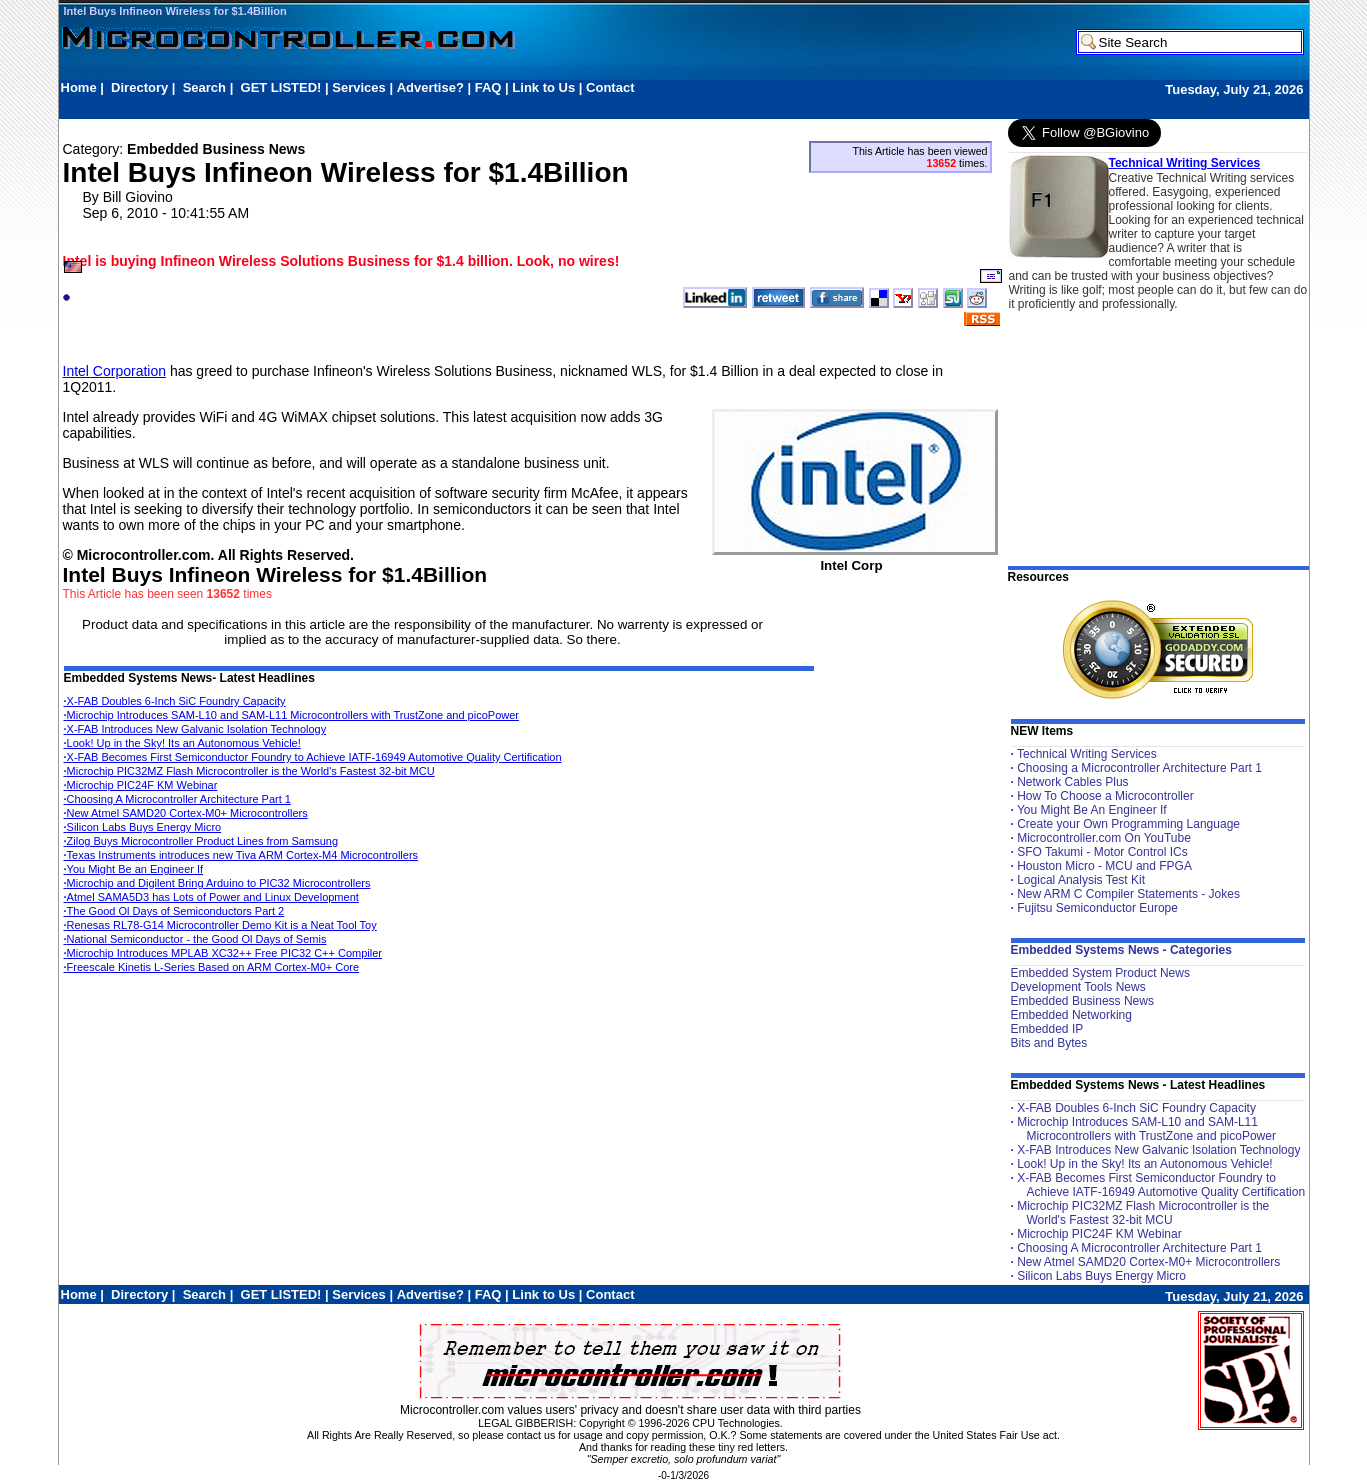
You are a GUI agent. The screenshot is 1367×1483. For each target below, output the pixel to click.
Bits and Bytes (1049, 1043)
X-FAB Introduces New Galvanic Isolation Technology (195, 729)
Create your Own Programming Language (1128, 824)
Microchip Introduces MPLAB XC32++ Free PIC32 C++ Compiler (223, 953)
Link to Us (543, 87)
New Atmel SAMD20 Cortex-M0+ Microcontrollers (186, 813)
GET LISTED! (281, 87)
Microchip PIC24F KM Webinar (141, 785)
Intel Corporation (115, 371)
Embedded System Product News (1100, 973)
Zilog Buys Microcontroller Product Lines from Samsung (201, 841)
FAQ (488, 87)
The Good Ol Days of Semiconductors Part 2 (174, 911)
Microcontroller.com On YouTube (1104, 838)
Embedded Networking (1071, 1015)
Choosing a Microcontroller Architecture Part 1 (1139, 768)
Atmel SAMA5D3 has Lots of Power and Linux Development (211, 897)
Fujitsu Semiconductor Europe (1097, 908)
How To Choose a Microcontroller (1105, 796)
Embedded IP (1047, 1029)
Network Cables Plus (1072, 782)
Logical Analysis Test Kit (1081, 880)
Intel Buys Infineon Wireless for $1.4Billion (175, 11)
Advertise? (430, 87)
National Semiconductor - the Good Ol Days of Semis (195, 939)
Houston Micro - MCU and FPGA (1104, 866)
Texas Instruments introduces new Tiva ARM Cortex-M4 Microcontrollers (241, 855)
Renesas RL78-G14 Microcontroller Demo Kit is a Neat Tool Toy (220, 925)
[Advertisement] (425, 106)
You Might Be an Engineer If (134, 869)
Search (204, 87)
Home (79, 87)
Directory (139, 87)
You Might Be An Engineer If (1092, 810)
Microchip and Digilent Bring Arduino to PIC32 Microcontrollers (217, 883)
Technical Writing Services (1185, 163)
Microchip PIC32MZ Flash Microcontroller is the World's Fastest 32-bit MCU (249, 771)
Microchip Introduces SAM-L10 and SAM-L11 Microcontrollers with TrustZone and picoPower (291, 715)
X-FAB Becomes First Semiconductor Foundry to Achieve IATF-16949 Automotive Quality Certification (313, 757)
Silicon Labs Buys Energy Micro (143, 827)
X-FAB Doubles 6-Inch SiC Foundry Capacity (175, 701)
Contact (610, 87)
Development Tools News (1078, 987)
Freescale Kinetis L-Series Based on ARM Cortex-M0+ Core (212, 967)
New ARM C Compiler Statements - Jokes (1128, 894)
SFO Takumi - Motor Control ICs (1102, 852)
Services (359, 87)
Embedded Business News (1082, 1001)
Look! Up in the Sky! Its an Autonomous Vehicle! (182, 743)
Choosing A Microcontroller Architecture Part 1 (177, 799)
